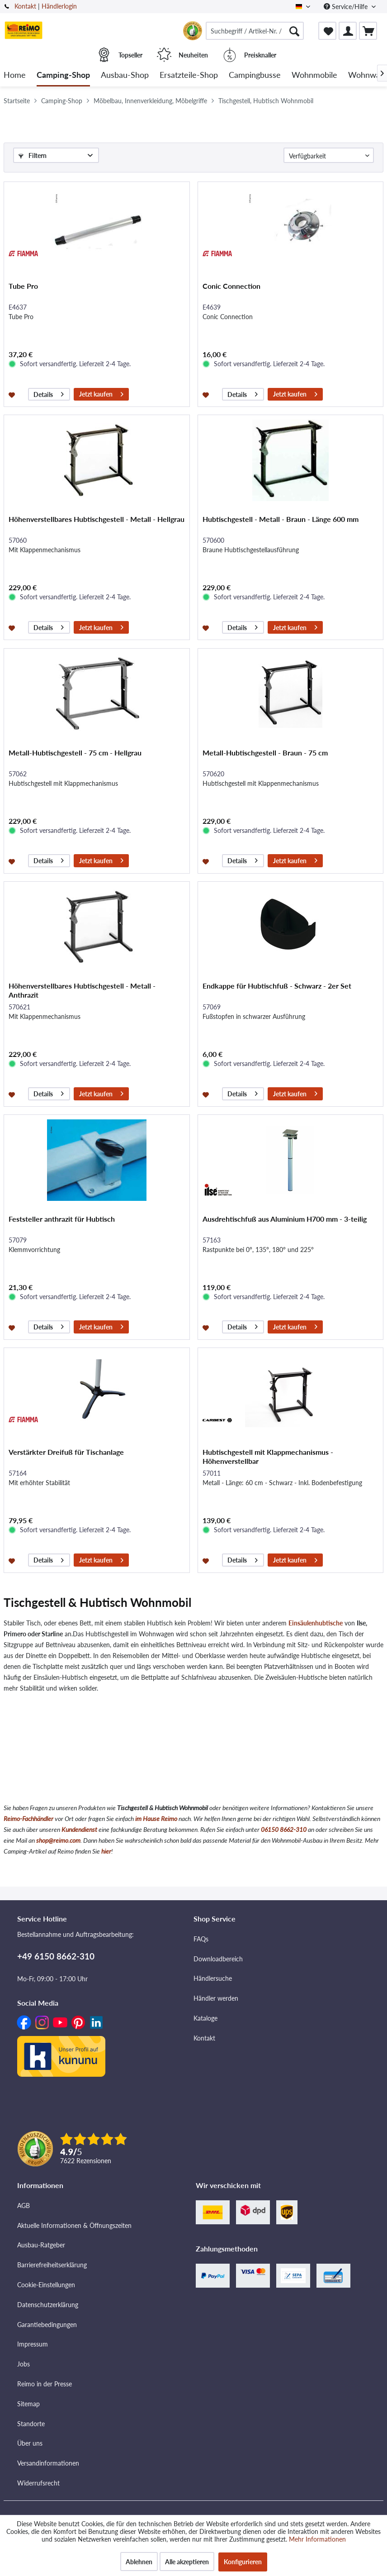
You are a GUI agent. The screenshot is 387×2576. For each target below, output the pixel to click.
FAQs (201, 1939)
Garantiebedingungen (47, 2324)
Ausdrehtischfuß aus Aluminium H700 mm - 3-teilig (285, 1218)
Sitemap (28, 2404)
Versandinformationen (48, 2463)
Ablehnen (139, 2562)
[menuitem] (255, 31)
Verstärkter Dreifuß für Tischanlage (66, 1452)
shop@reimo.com (58, 1840)
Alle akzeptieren (187, 2562)
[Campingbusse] (255, 75)
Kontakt (25, 6)
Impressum (32, 2344)
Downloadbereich (218, 1959)
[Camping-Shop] (63, 75)
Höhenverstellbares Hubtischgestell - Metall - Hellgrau (96, 519)
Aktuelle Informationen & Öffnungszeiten (74, 2225)
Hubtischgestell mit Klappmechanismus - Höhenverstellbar (268, 1456)
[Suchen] (294, 31)
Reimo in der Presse (44, 2384)
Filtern (33, 155)
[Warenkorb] (368, 31)
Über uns (29, 2443)
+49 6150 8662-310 (55, 1956)
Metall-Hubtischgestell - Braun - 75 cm (265, 752)
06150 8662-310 (284, 1829)
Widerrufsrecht (38, 2483)
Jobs (23, 2364)
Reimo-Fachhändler (28, 1818)
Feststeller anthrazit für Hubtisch (62, 1218)
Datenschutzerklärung (47, 2304)
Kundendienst (79, 1829)
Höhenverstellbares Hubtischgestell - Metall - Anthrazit (82, 990)
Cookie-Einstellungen (46, 2285)
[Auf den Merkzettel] (13, 394)
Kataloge (205, 2018)
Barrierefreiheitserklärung (52, 2265)
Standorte (31, 2424)
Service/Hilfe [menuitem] (346, 6)
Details (48, 393)
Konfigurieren (243, 2562)
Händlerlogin (59, 6)
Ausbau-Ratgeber (41, 2245)
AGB (23, 2205)
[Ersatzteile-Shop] (189, 75)
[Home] (15, 75)
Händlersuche (213, 1978)
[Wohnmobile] (314, 75)
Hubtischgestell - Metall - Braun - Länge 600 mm (281, 519)
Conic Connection (231, 286)
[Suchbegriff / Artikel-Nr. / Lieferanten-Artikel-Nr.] (255, 31)
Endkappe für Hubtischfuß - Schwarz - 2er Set (277, 985)
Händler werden (216, 1998)
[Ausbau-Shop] (125, 75)
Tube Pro (23, 286)
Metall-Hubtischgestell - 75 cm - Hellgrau (75, 752)
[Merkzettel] (327, 31)
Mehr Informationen (317, 2539)
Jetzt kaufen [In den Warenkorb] (101, 393)
